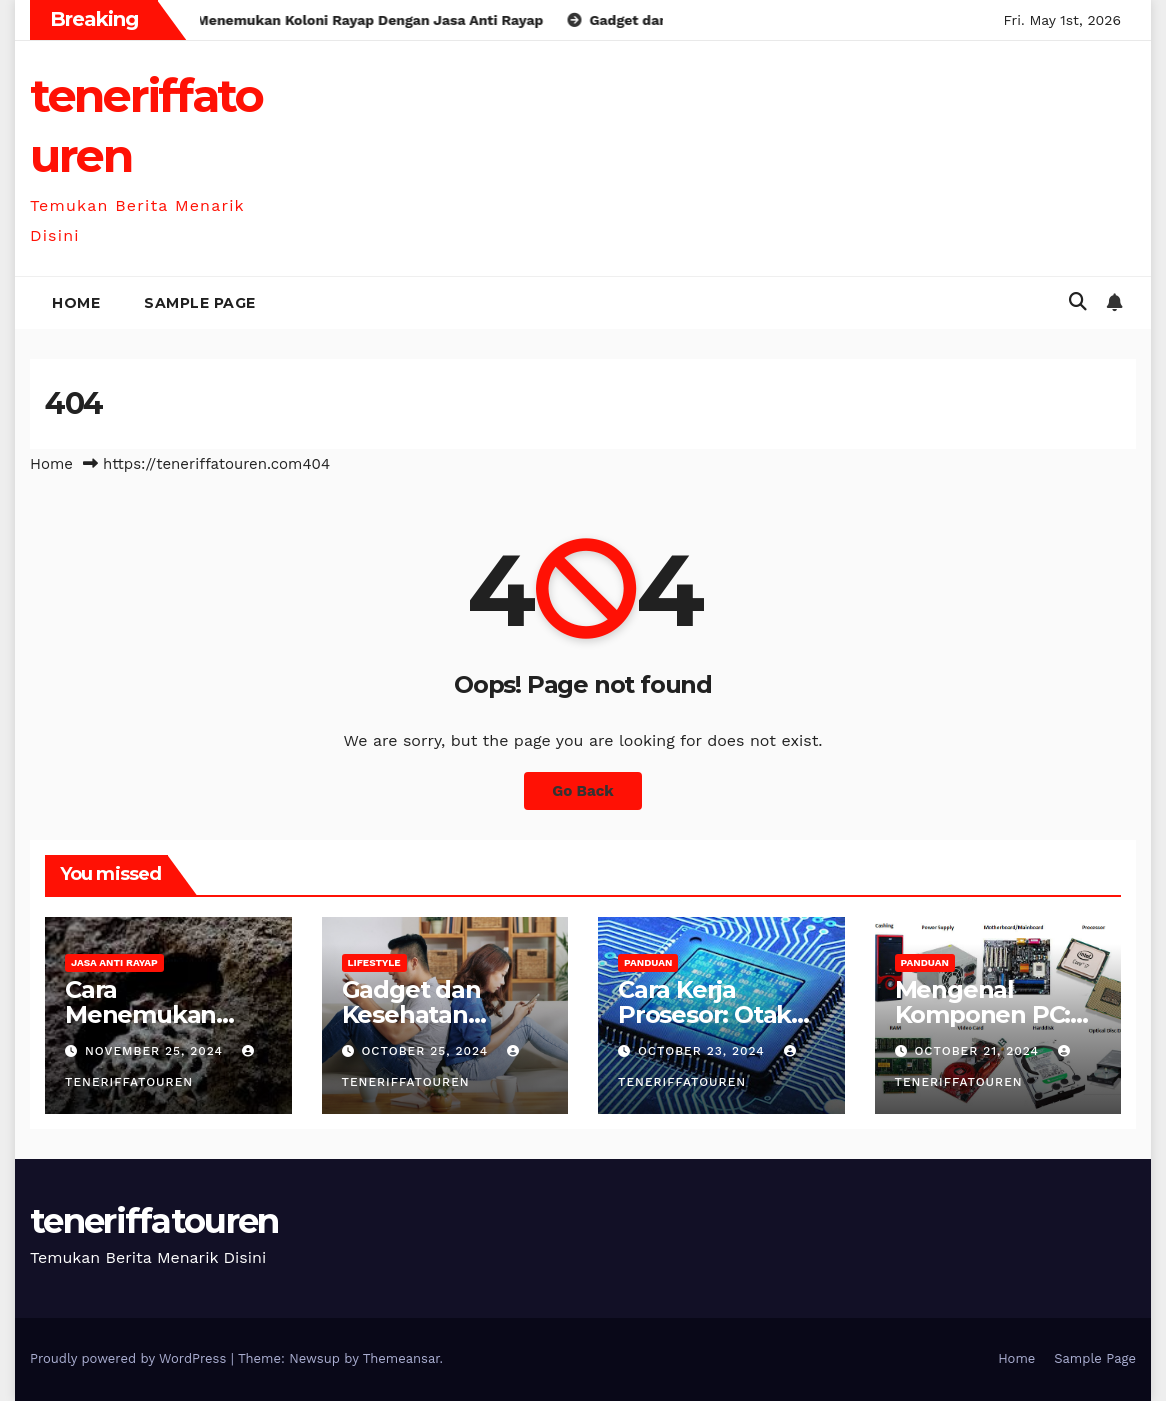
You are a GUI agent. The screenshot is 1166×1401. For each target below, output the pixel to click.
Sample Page (200, 303)
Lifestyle (374, 962)
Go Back (583, 791)
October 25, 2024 (427, 1051)
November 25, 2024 (156, 1051)
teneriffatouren (154, 1221)
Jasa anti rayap (114, 962)
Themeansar (401, 1358)
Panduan (648, 962)
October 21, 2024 (979, 1051)
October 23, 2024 (704, 1051)
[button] (1078, 301)
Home (76, 303)
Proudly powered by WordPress (130, 1358)
